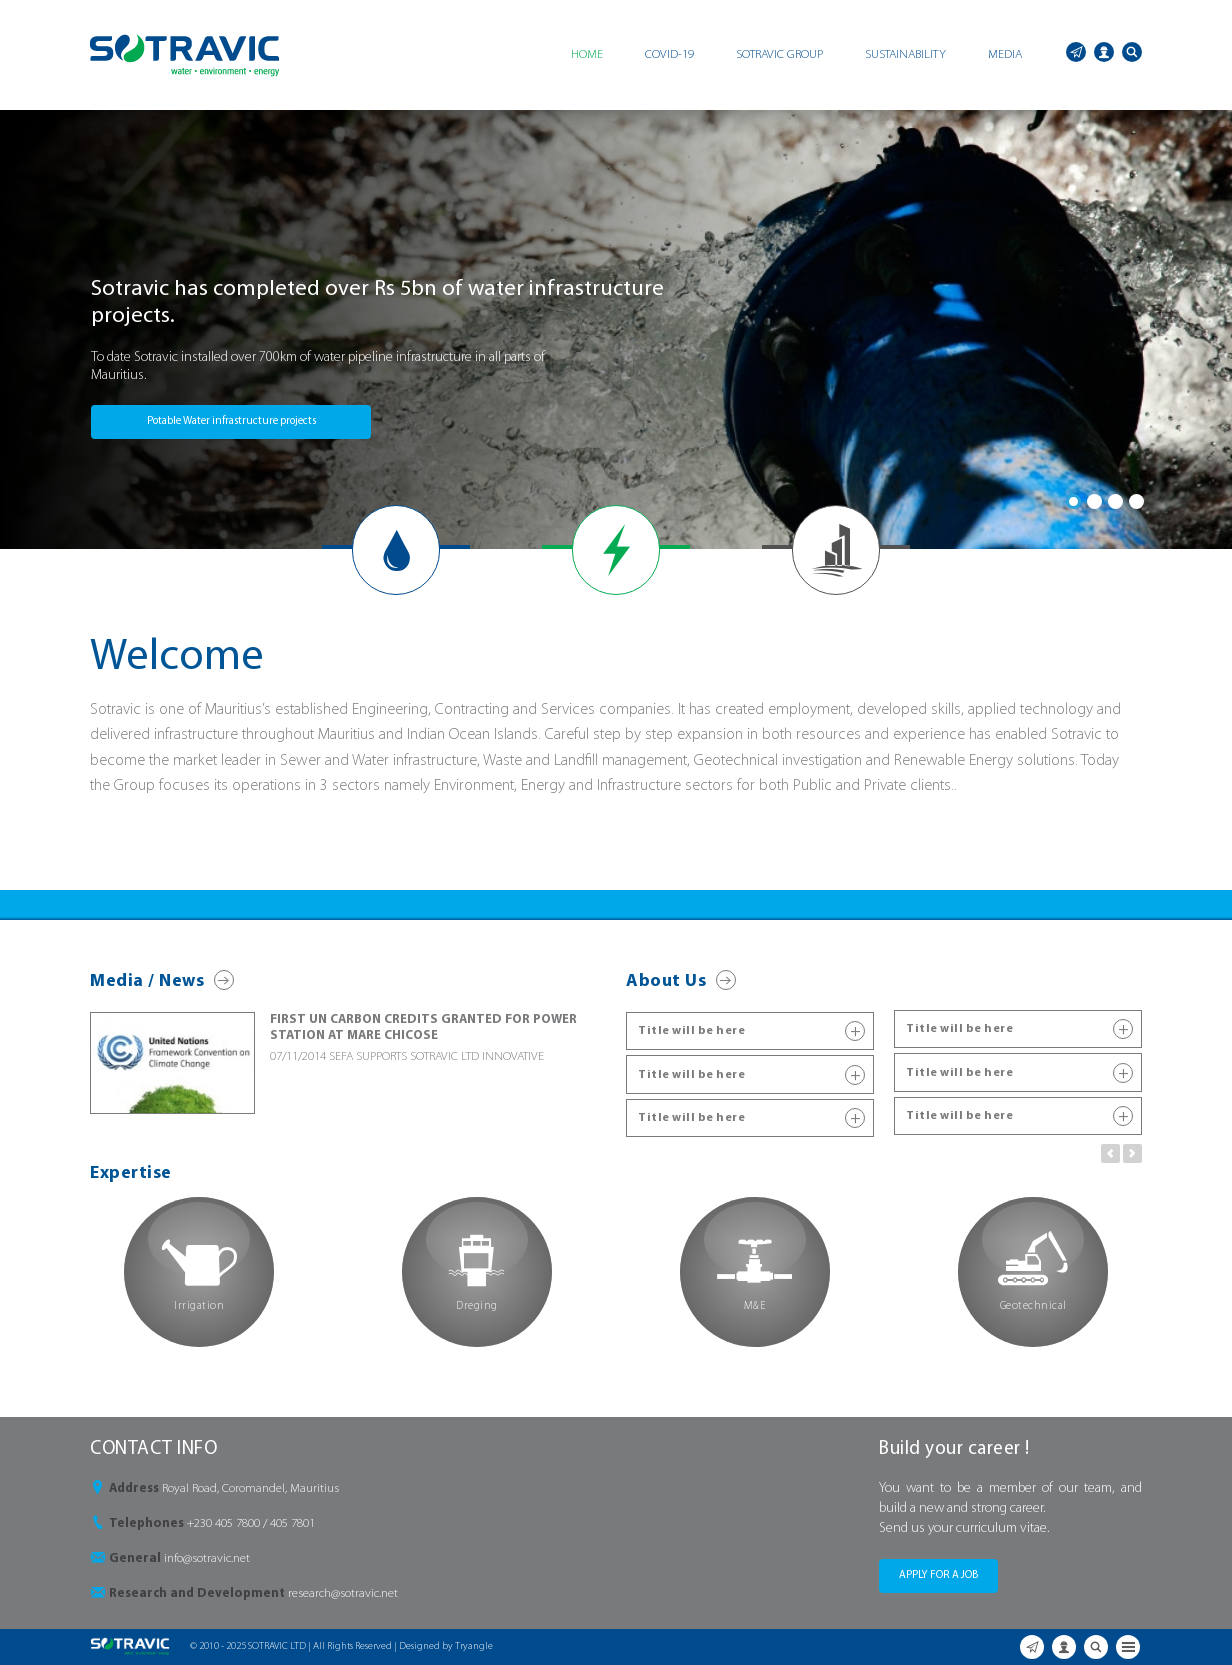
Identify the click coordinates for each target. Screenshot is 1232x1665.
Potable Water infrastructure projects (231, 421)
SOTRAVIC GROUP (779, 54)
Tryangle (474, 1646)
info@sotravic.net (207, 1558)
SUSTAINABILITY (905, 54)
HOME (587, 54)
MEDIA (1005, 54)
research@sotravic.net (343, 1593)
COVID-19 (669, 54)
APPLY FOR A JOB (938, 1575)
